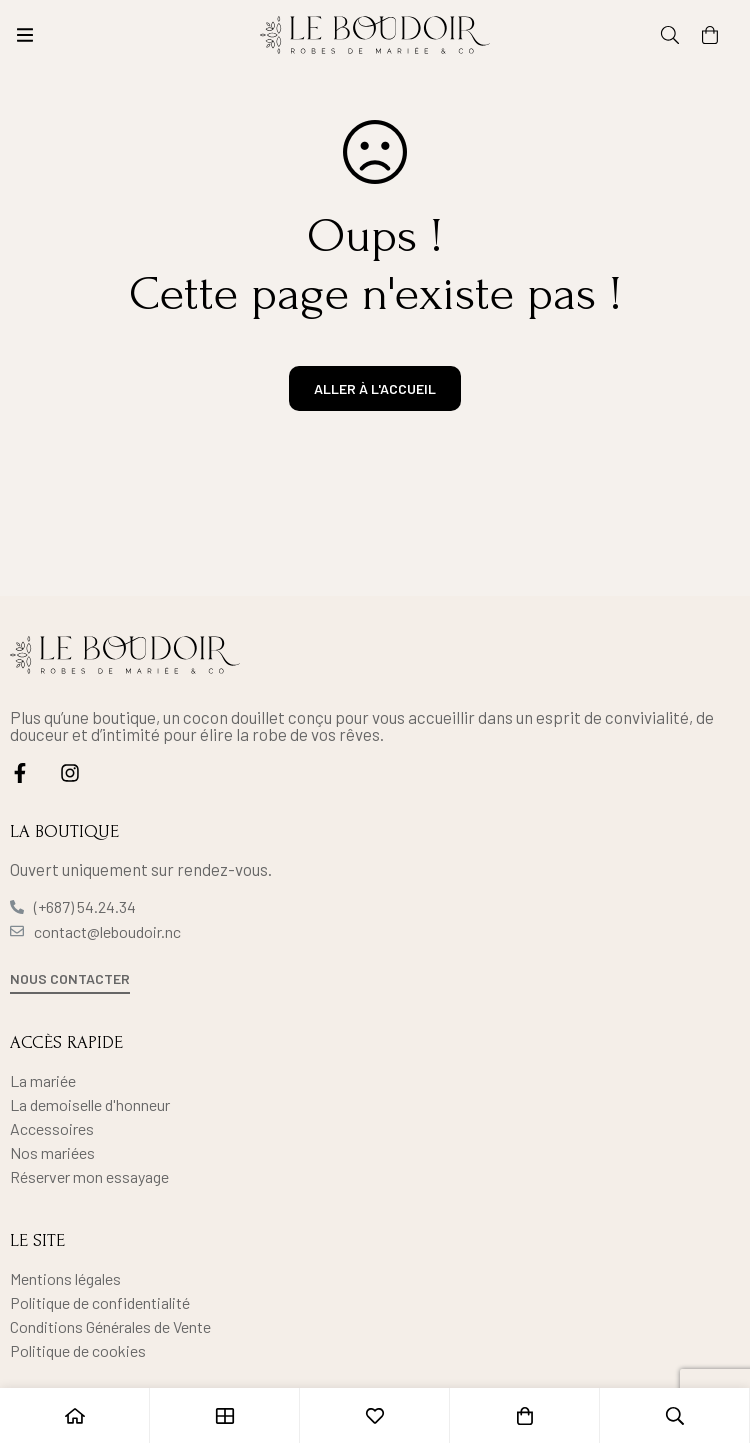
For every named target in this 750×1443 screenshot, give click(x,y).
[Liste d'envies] (375, 1415)
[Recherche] (670, 35)
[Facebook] (20, 773)
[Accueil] (75, 1415)
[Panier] (710, 35)
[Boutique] (225, 1415)
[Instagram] (70, 773)
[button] (70, 980)
